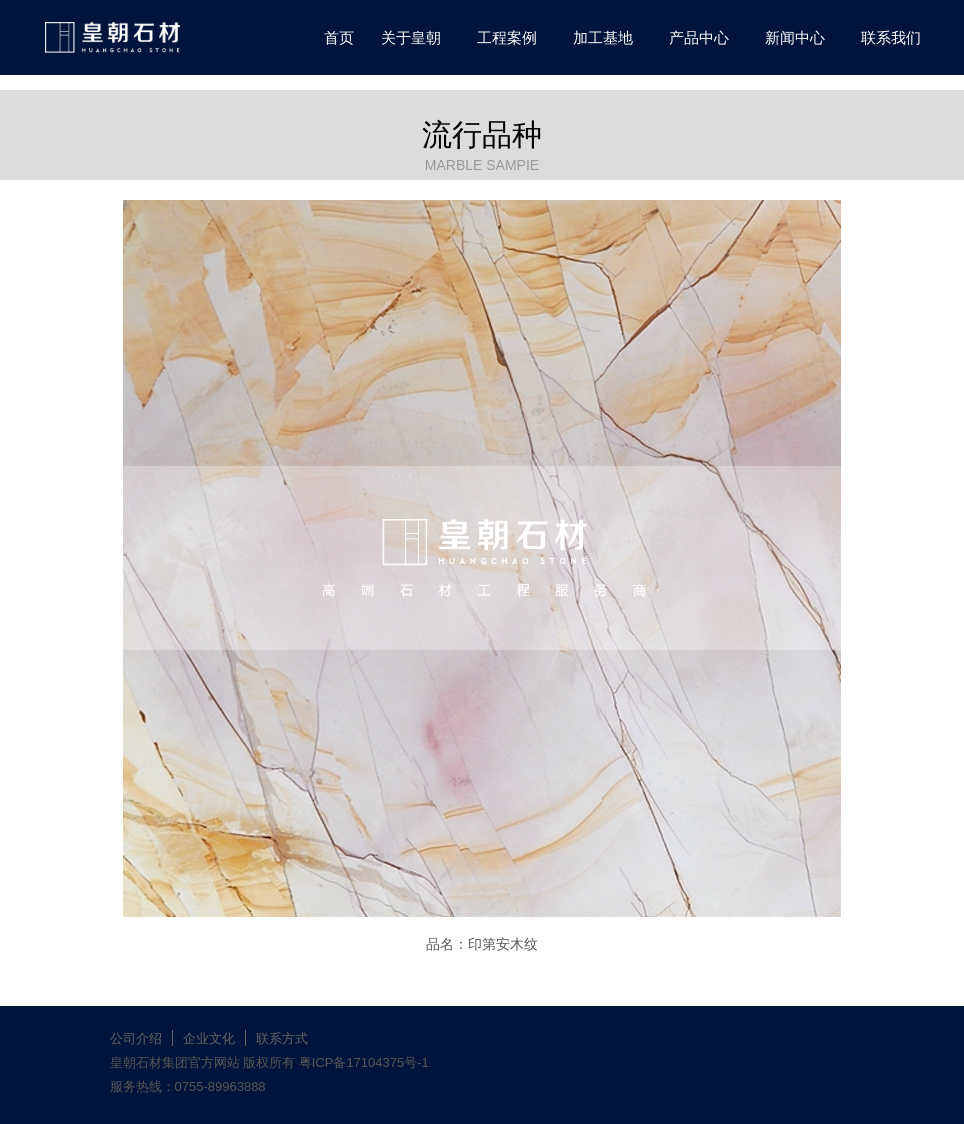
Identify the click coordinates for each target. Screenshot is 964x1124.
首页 (339, 37)
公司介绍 (136, 1038)
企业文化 (209, 1038)
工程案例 (507, 37)
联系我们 (891, 37)
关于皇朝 (411, 37)
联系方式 (282, 1038)
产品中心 (699, 37)
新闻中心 (795, 37)
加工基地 (603, 37)
